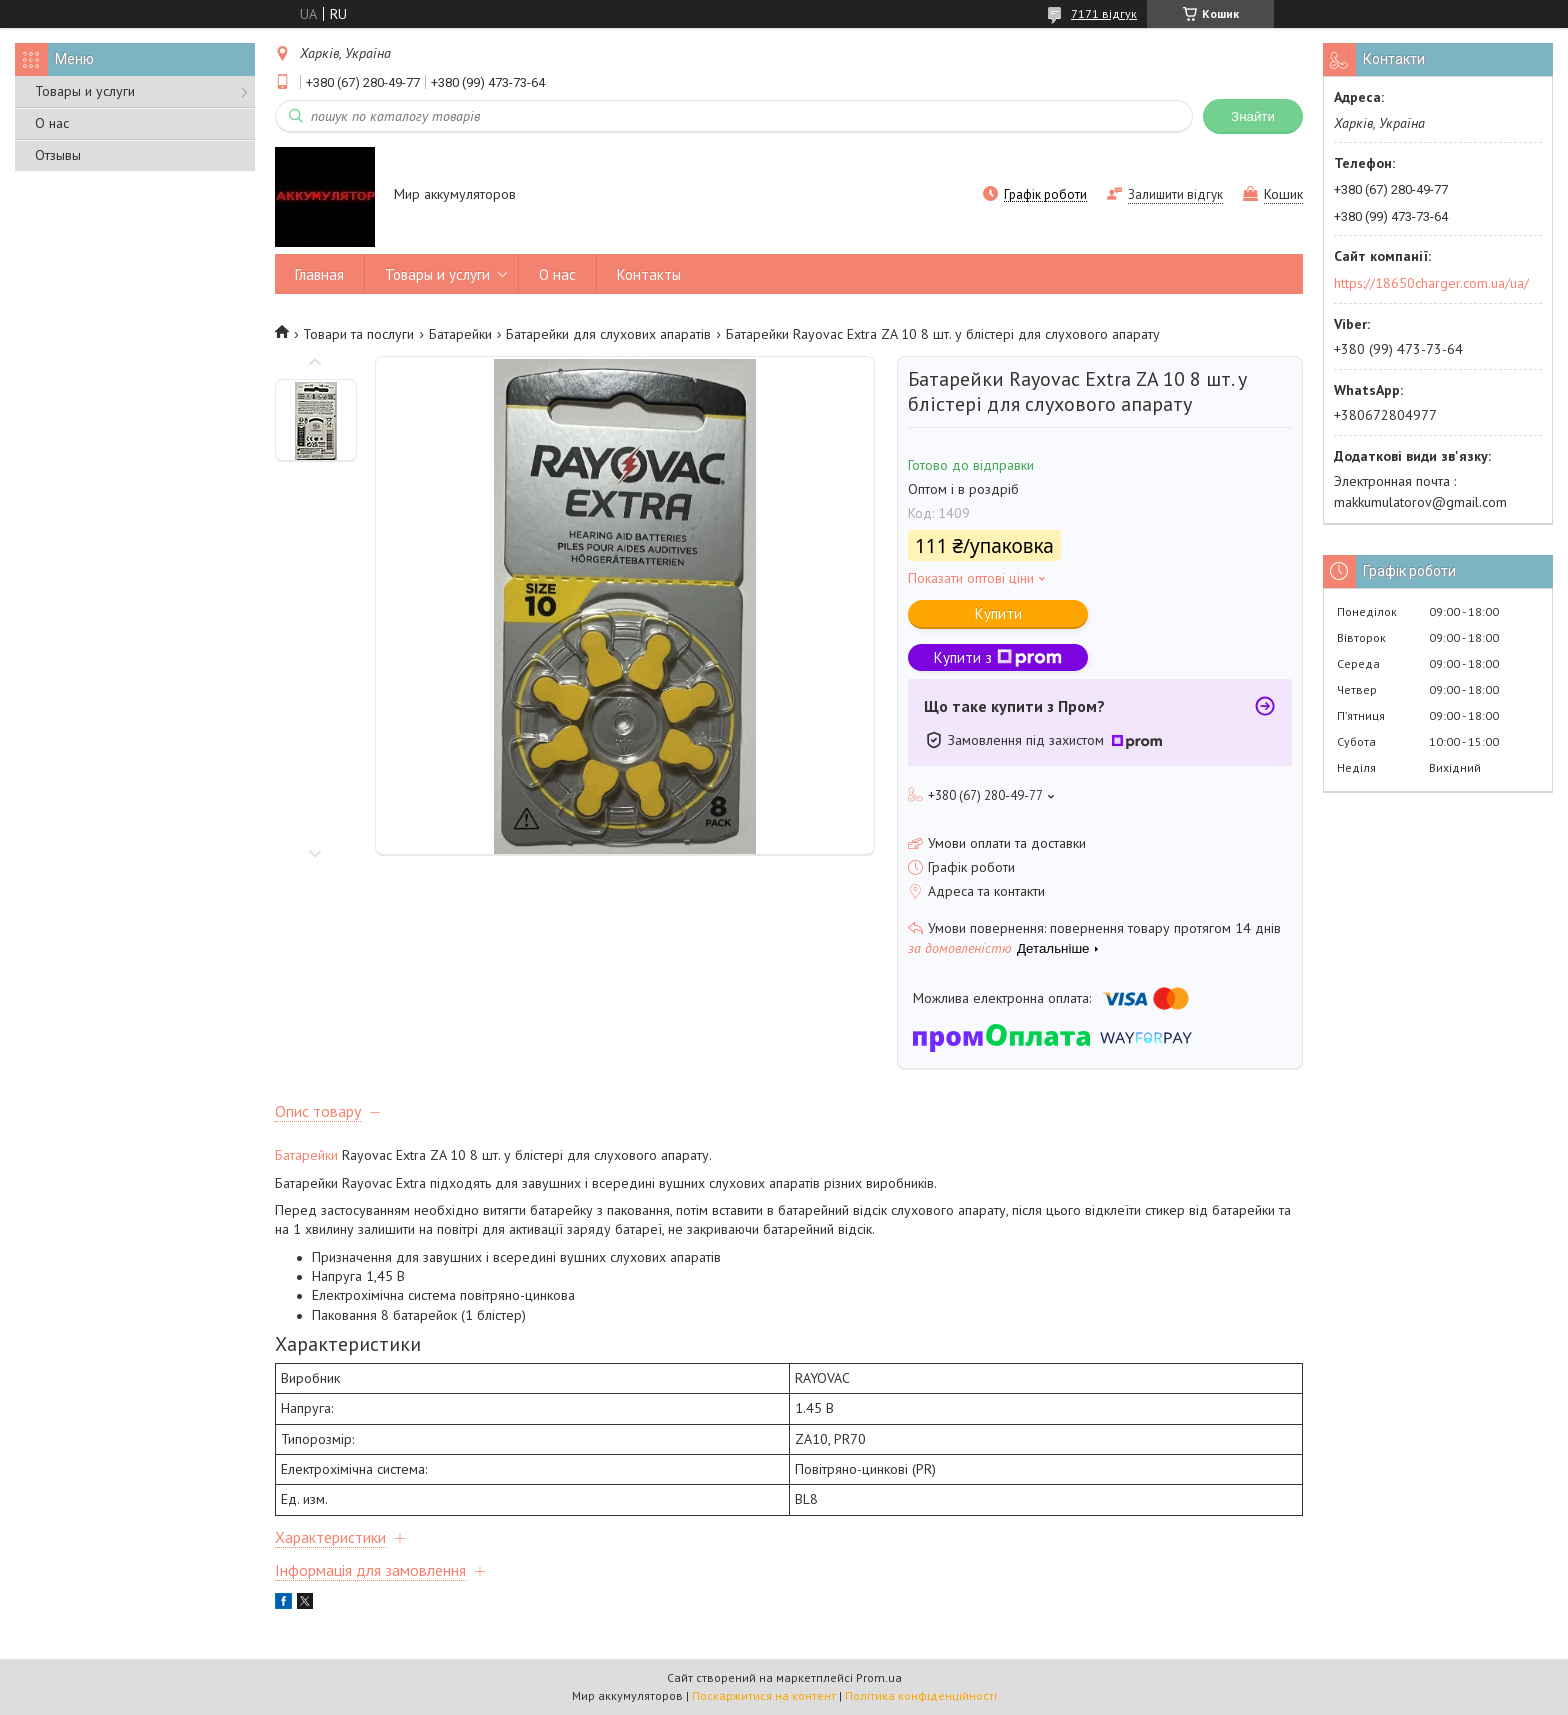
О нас (52, 123)
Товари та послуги (358, 334)
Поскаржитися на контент (764, 1695)
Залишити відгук (1175, 194)
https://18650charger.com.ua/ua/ (1431, 283)
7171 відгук (1104, 13)
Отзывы (58, 155)
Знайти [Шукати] (1253, 116)
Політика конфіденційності (921, 1695)
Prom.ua (879, 1677)
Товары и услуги (85, 91)
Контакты (649, 274)
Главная (319, 274)
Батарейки (460, 334)
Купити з (998, 657)
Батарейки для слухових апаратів (608, 334)
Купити (998, 613)
